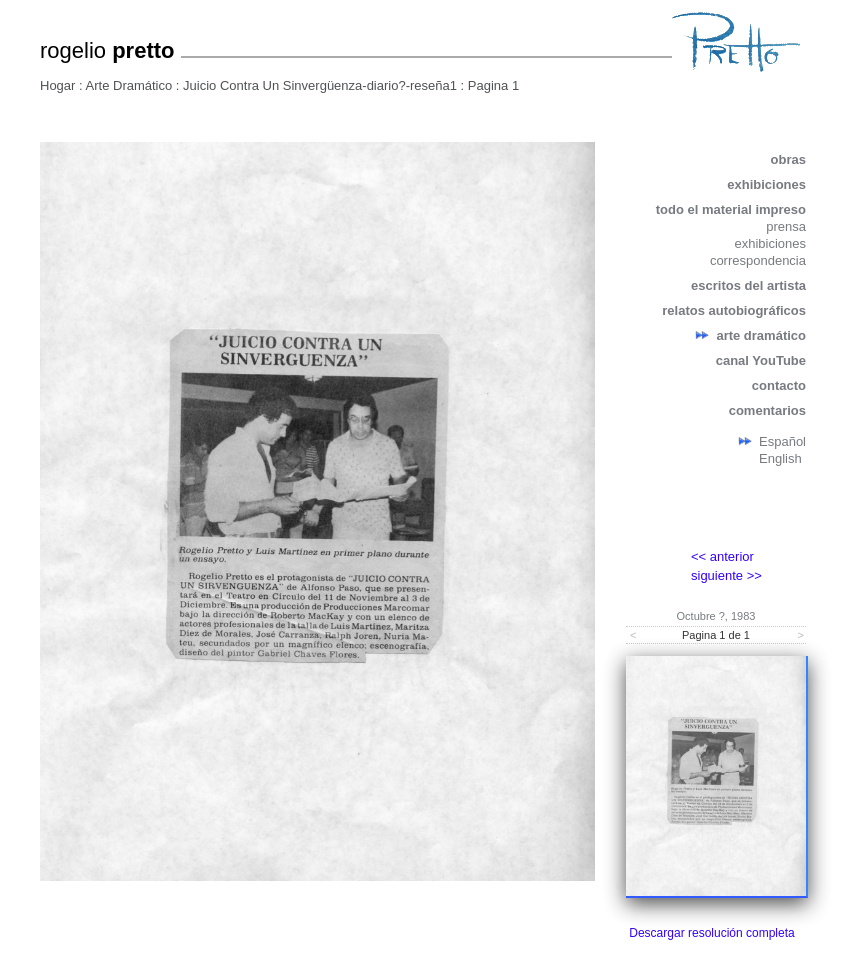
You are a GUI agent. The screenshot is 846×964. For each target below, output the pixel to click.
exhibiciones (766, 184)
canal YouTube (761, 360)
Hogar (57, 85)
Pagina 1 (493, 85)
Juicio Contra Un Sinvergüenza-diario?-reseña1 (320, 85)
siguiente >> (726, 575)
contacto (779, 385)
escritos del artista (748, 285)
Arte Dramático (129, 85)
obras (788, 159)
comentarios (767, 410)
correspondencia (758, 260)
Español (782, 441)
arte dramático (761, 335)
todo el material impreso (731, 209)
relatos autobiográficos (734, 310)
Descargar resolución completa (711, 933)
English (780, 458)
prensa (786, 226)
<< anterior (722, 556)
